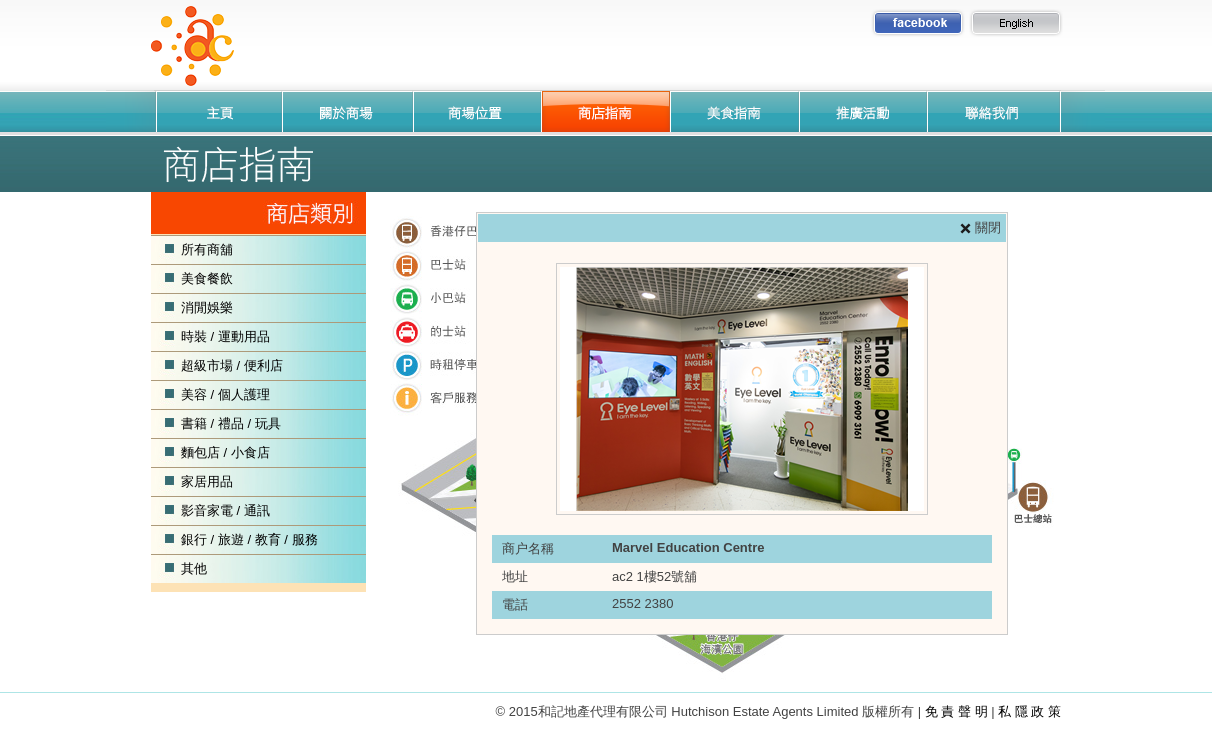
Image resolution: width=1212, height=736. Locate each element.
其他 (194, 568)
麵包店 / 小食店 (225, 452)
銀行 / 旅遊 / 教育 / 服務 (249, 539)
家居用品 (207, 481)
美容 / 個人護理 (225, 394)
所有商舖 (207, 249)
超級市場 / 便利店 (232, 365)
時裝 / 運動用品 (225, 336)
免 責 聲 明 (956, 711)
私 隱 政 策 (1029, 711)
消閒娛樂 (207, 307)
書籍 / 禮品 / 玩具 (231, 423)
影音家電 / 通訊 (225, 510)
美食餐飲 (207, 278)
